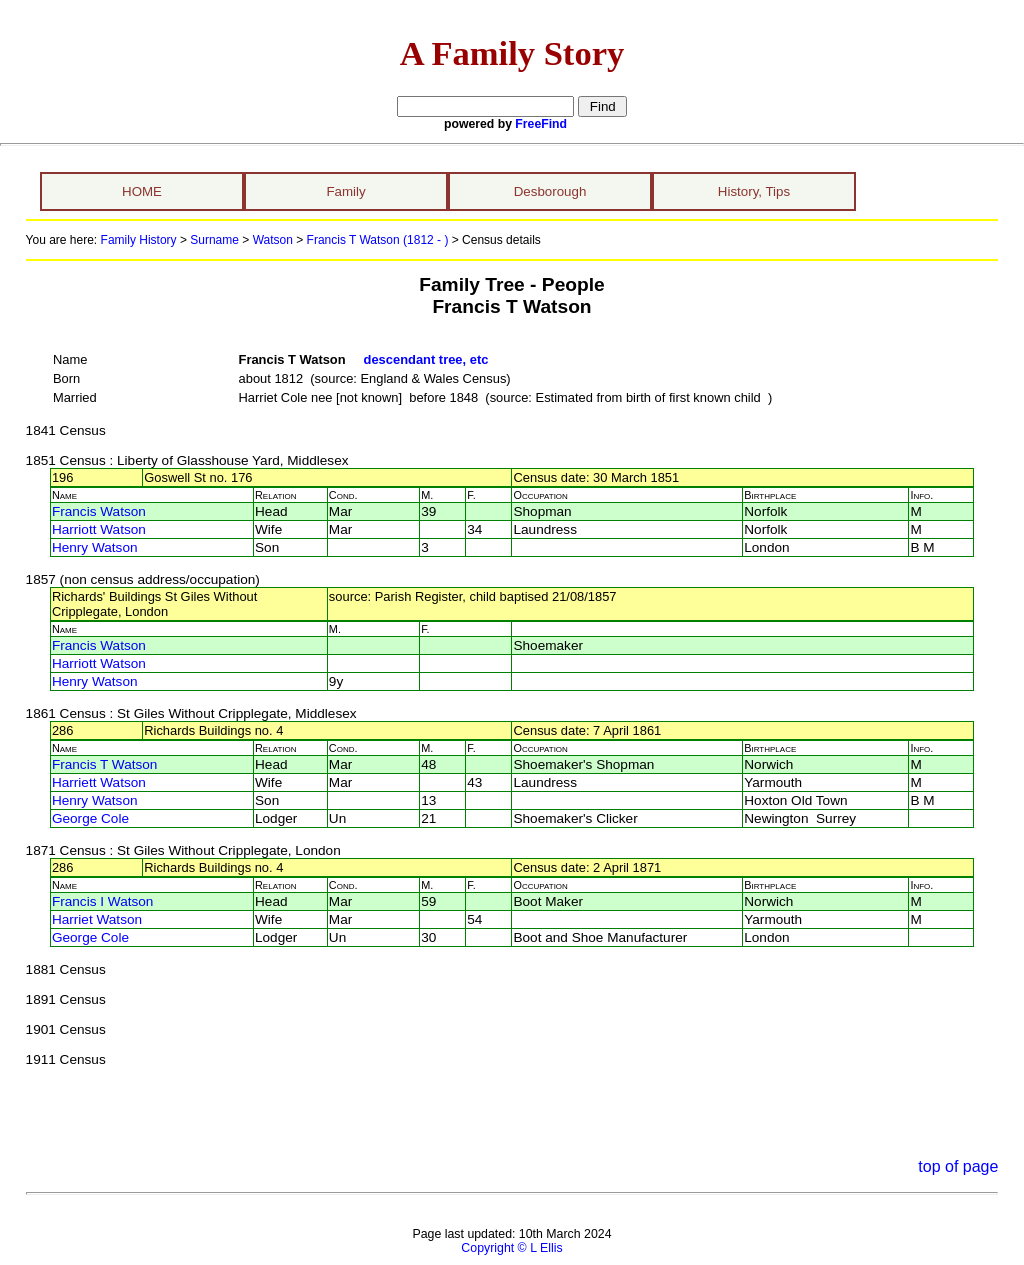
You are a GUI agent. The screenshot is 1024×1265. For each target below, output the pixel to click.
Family (345, 191)
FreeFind (541, 124)
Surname (214, 240)
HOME (142, 191)
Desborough (550, 191)
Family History (139, 240)
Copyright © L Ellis (511, 1248)
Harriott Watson (99, 529)
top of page (958, 1166)
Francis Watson (99, 511)
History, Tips (754, 191)
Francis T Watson (105, 764)
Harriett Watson (99, 782)
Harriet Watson (97, 919)
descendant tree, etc (426, 359)
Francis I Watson (102, 901)
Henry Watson (95, 547)
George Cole (90, 818)
